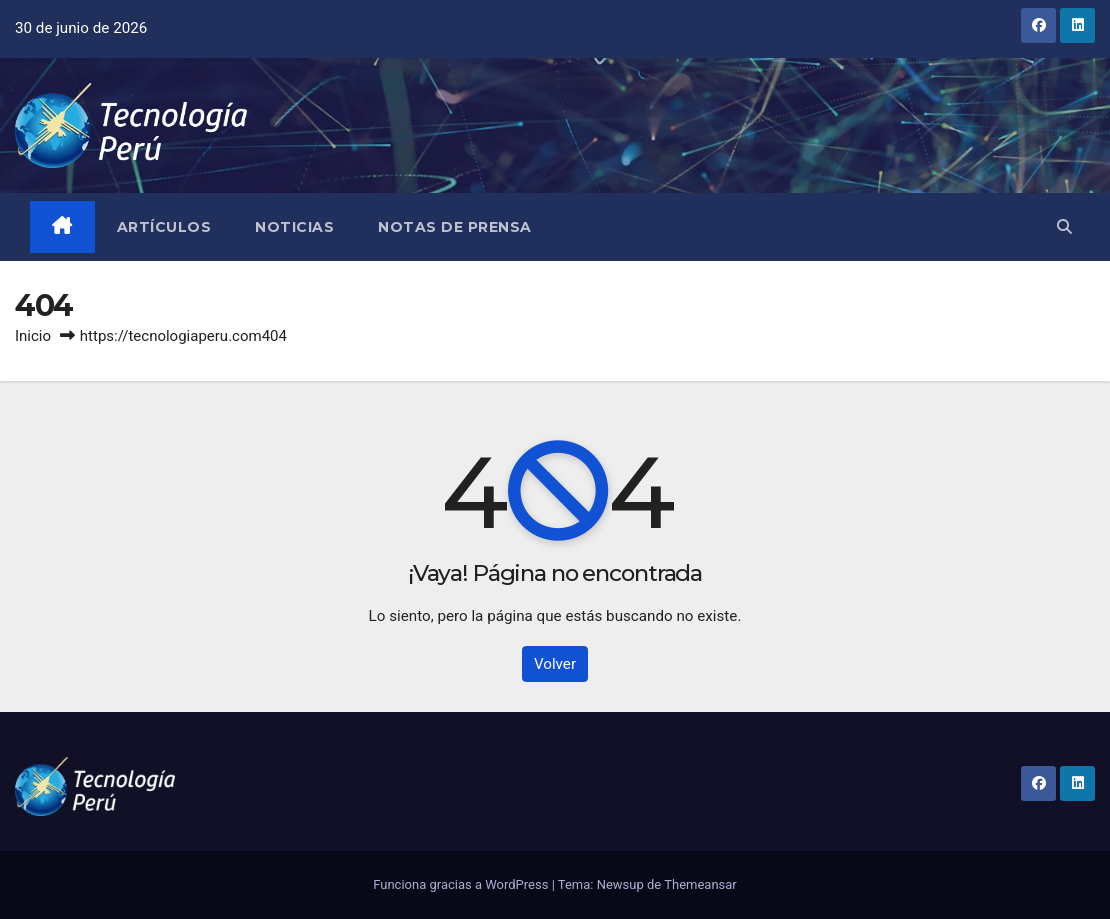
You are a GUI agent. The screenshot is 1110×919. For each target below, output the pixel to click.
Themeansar (700, 884)
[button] (1064, 227)
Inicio (33, 336)
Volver (555, 664)
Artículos (164, 227)
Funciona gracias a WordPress (462, 884)
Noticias (294, 227)
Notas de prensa (455, 227)
